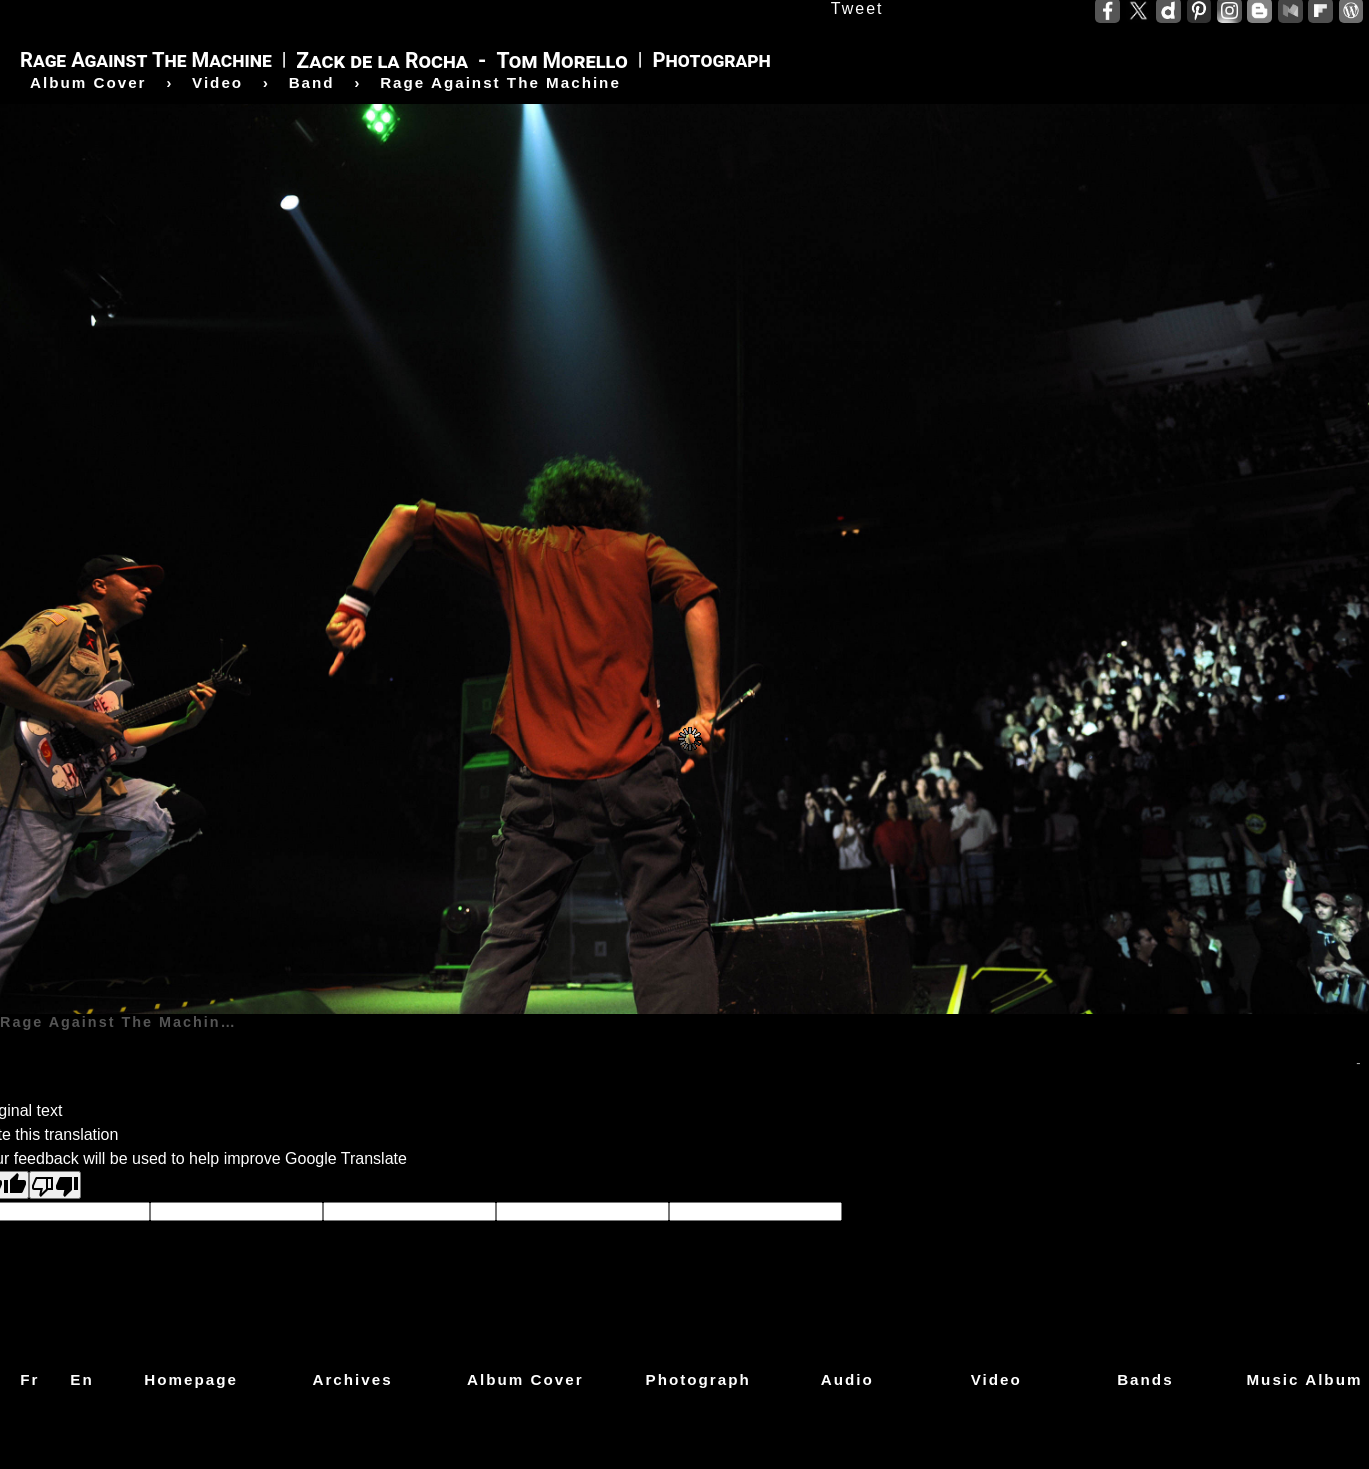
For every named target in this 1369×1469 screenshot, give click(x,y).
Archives (352, 1379)
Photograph (698, 1379)
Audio (847, 1379)
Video (996, 1379)
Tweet (857, 8)
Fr (29, 1379)
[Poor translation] (55, 1185)
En (81, 1379)
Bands (1145, 1379)
